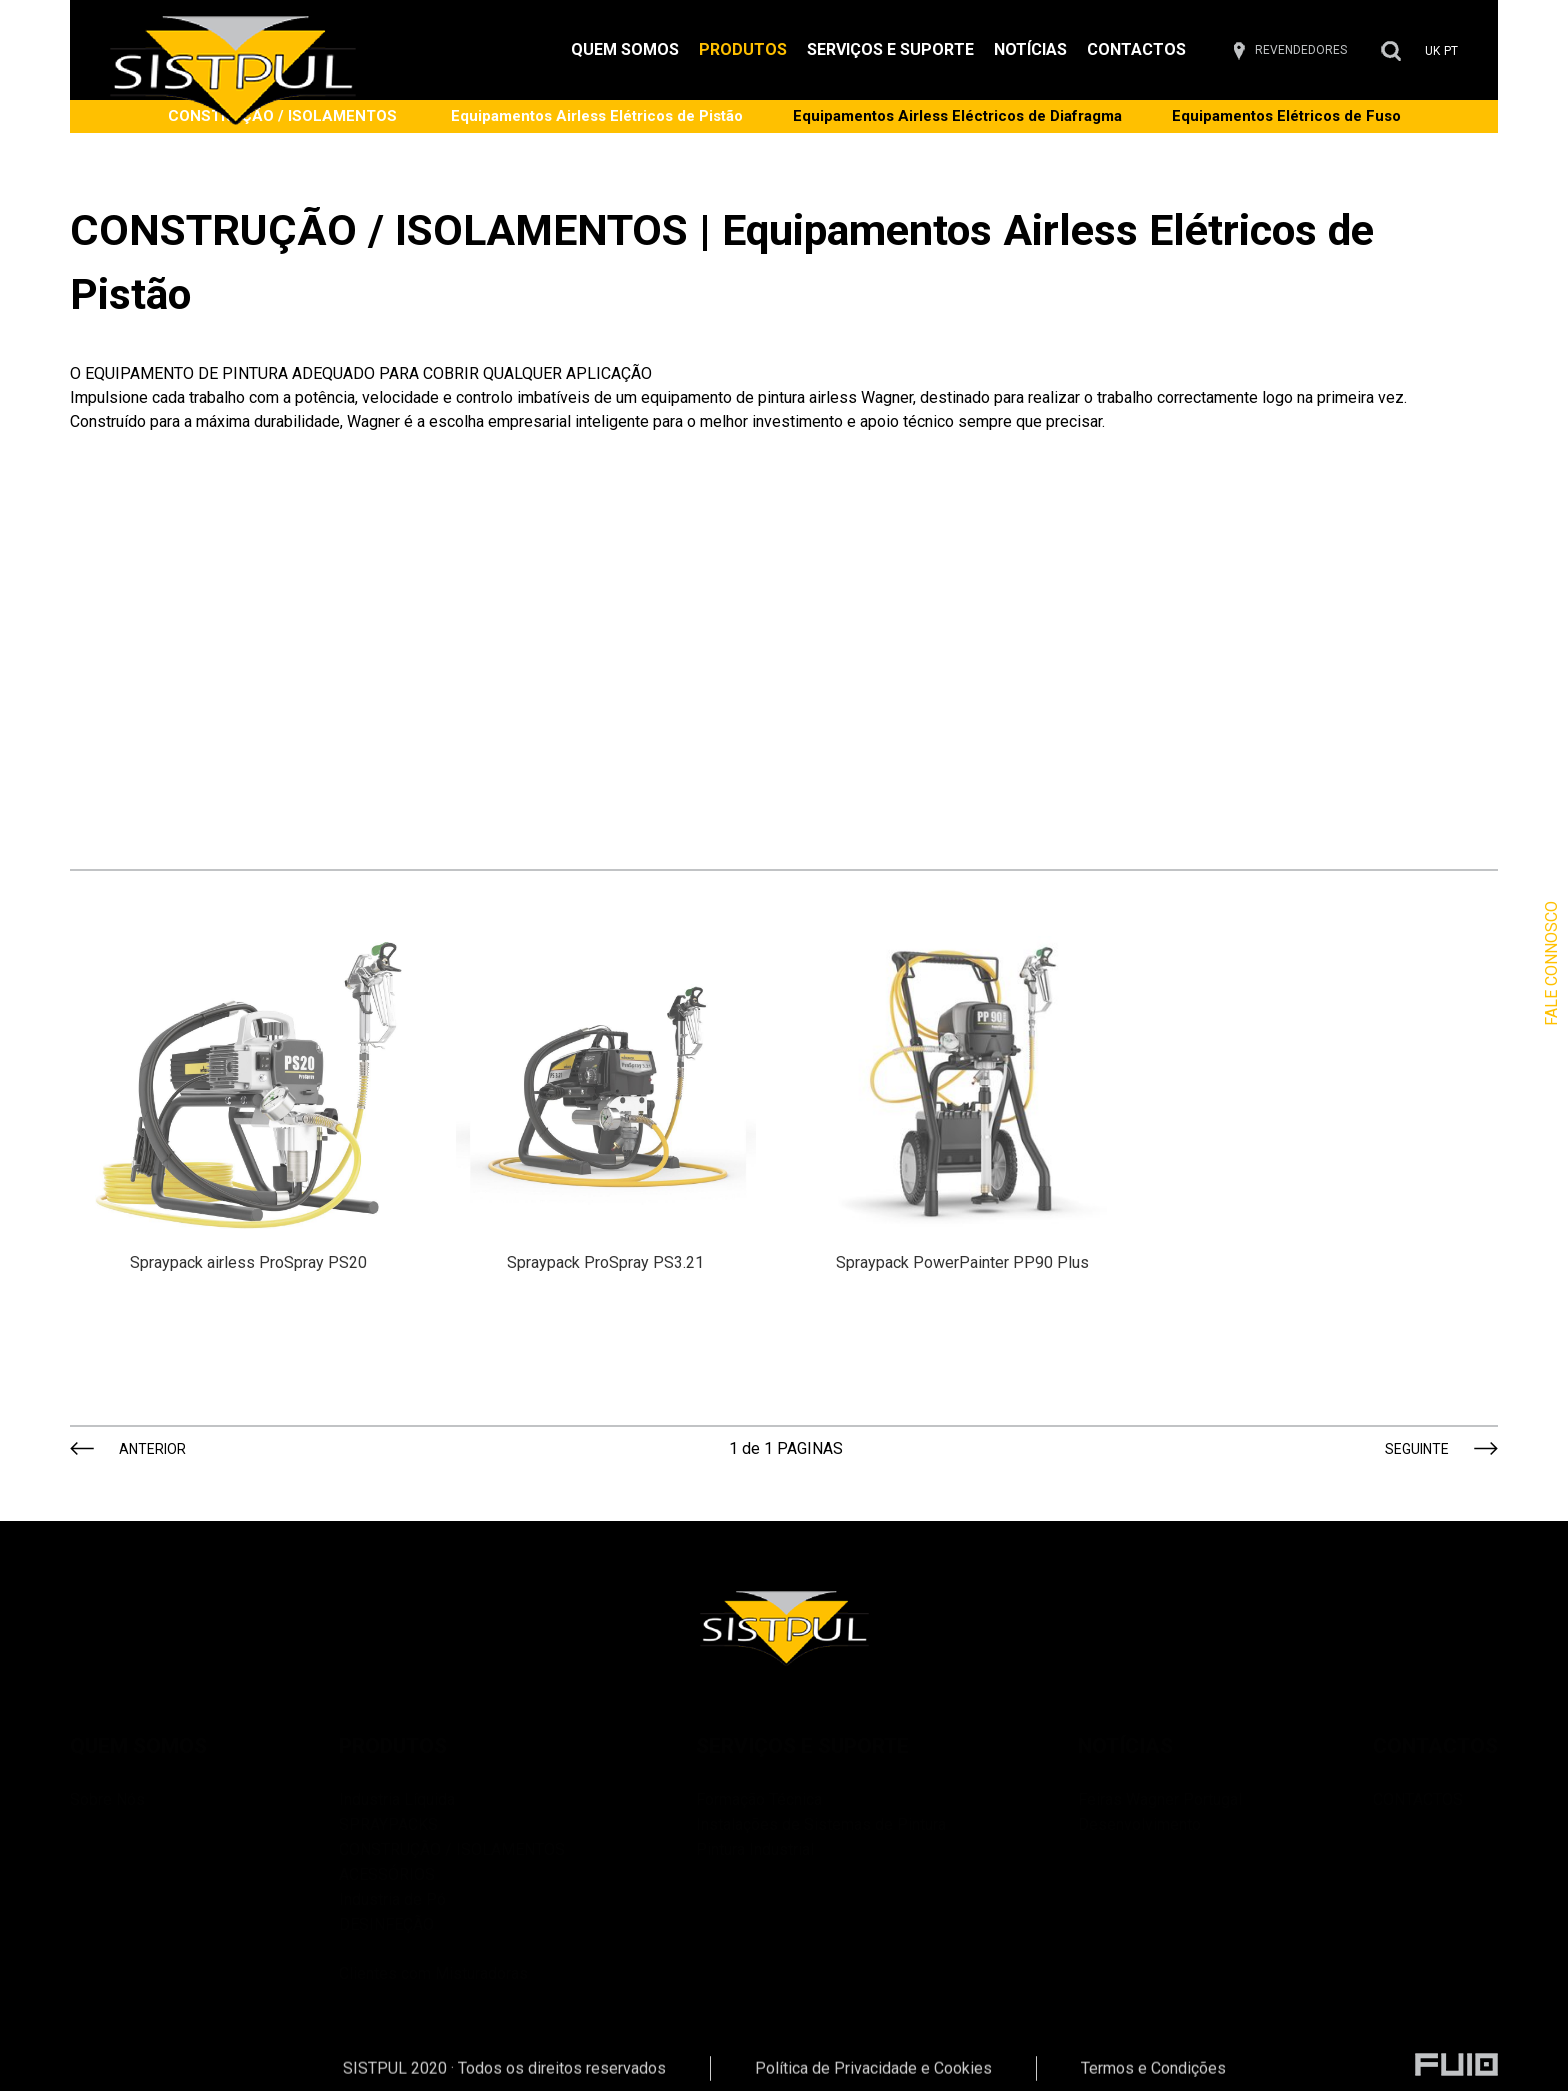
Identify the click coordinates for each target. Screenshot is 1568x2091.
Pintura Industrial (755, 1849)
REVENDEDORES (1301, 50)
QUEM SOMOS (625, 49)
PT (1451, 51)
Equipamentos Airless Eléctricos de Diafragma (957, 116)
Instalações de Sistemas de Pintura (821, 1824)
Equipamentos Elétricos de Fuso (1286, 116)
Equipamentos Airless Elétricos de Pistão (597, 116)
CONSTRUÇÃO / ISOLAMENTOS (452, 1849)
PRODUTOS (743, 49)
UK (1432, 51)
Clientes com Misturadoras (452, 1960)
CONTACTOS (1136, 49)
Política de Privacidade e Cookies (873, 2076)
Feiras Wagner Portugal (1160, 1799)
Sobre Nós (107, 1799)
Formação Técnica (759, 1799)
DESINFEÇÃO (386, 1924)
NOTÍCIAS (1030, 49)
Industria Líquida (397, 1799)
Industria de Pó (392, 1899)
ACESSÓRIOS (387, 1874)
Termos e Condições (1153, 2076)
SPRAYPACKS (388, 1824)
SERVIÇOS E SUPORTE (890, 49)
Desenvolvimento (1139, 1824)
